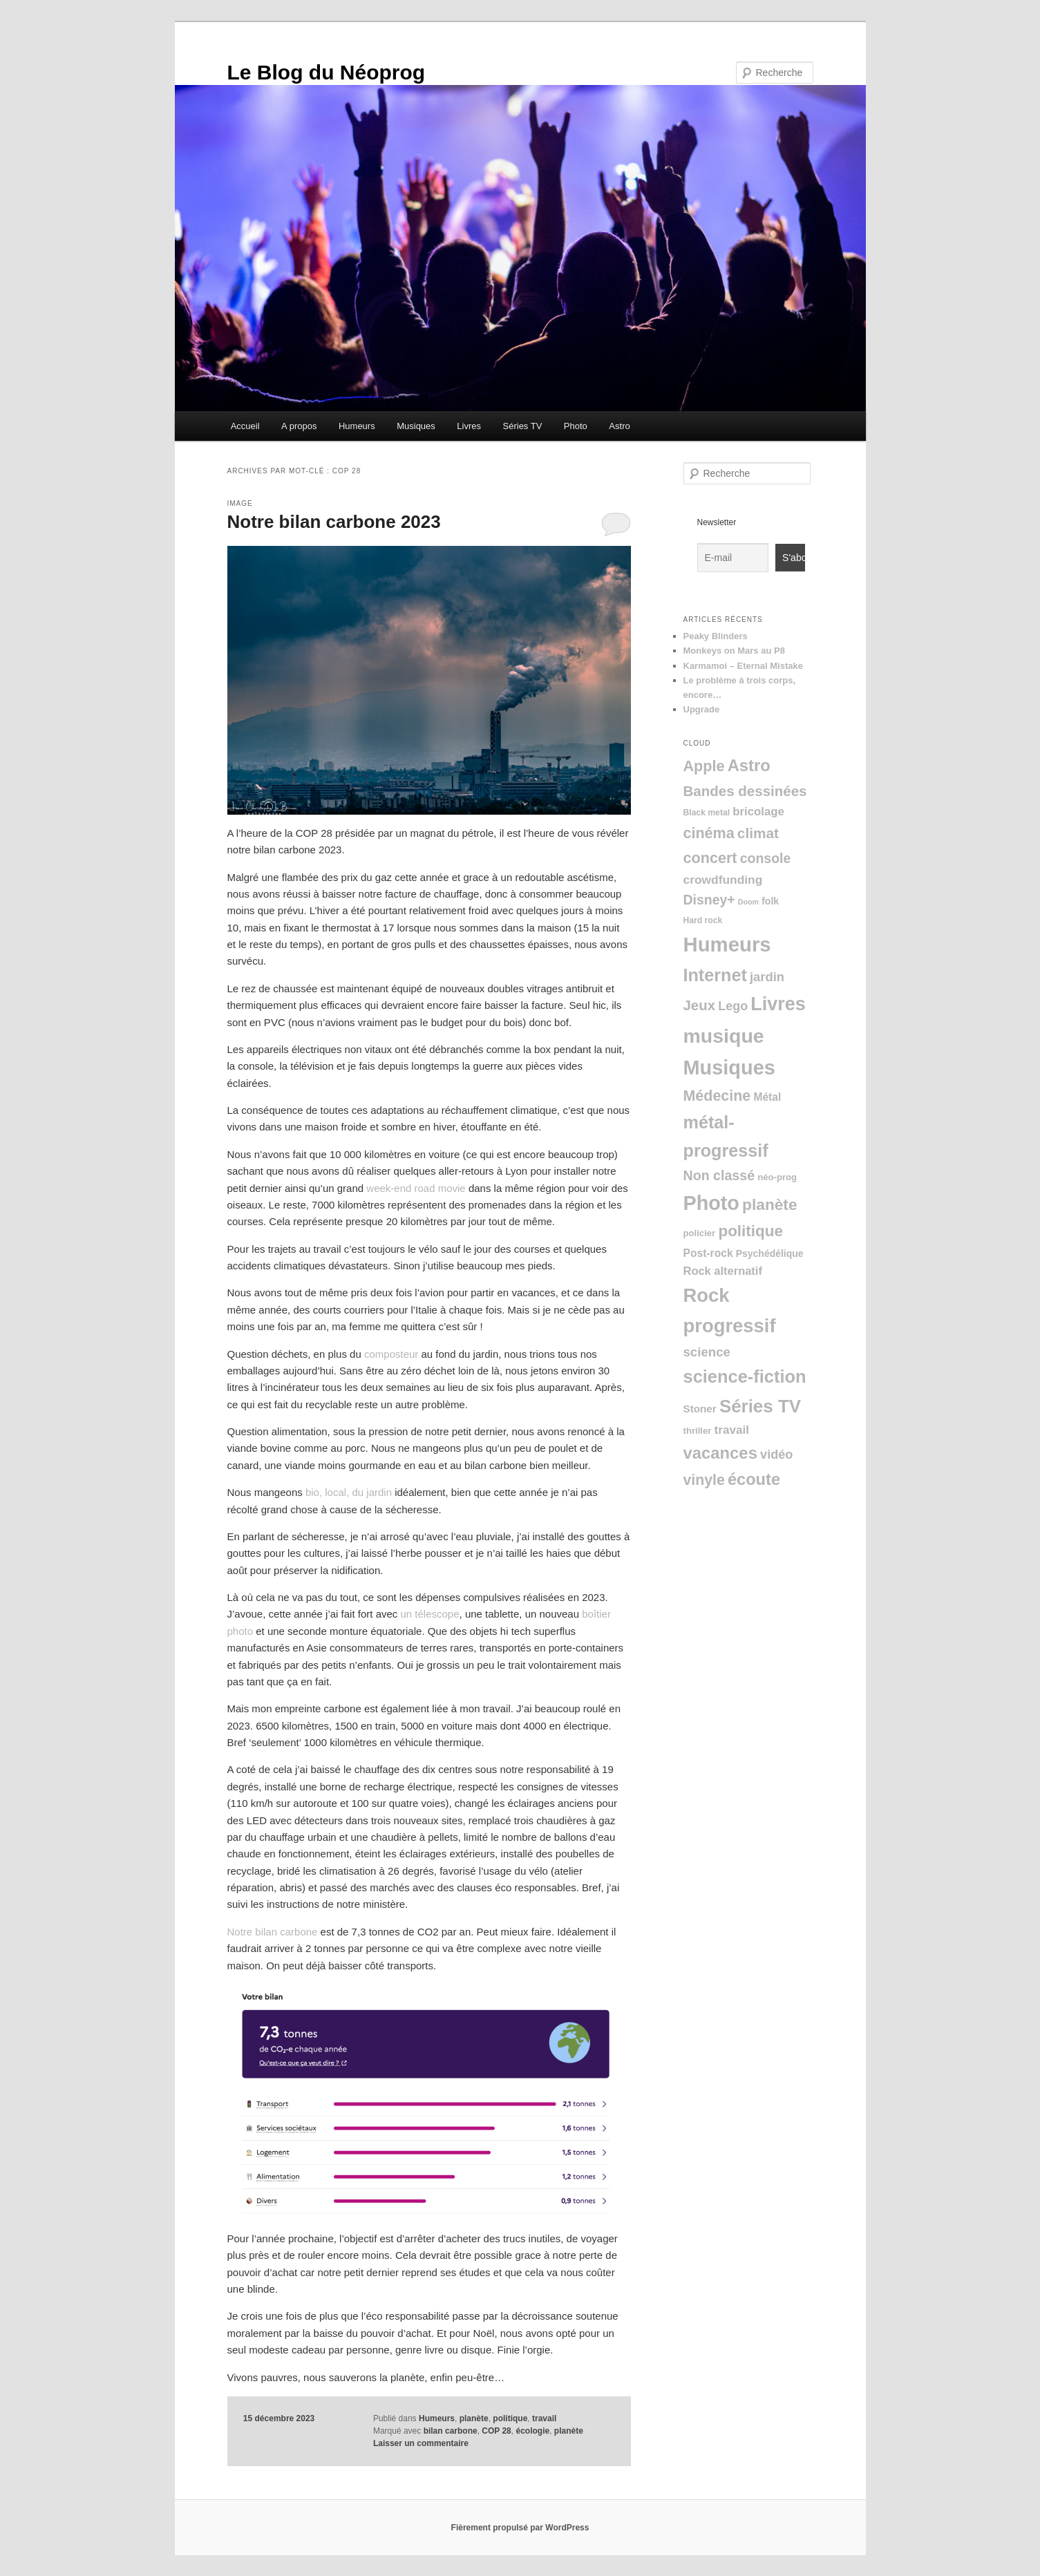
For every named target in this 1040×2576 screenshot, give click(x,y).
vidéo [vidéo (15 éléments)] (776, 1454)
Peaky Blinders (715, 636)
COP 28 (496, 2431)
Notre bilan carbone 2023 (334, 521)
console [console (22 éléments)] (765, 858)
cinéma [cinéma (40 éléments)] (709, 833)
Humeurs (357, 426)
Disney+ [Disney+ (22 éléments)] (709, 899)
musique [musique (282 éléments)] (723, 1036)
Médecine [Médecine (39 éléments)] (717, 1096)
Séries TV (522, 426)
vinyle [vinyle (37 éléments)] (704, 1480)
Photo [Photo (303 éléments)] (711, 1203)
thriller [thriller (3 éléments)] (697, 1431)
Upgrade (701, 709)
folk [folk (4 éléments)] (770, 901)
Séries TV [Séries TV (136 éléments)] (760, 1406)
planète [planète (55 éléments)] (769, 1204)
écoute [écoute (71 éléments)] (754, 1479)
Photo (575, 426)
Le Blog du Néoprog (326, 72)
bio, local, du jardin (348, 1492)
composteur (391, 1354)
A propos (298, 426)
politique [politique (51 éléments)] (750, 1231)
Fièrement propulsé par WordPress (520, 2527)
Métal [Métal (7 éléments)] (767, 1097)
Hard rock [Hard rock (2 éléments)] (703, 920)
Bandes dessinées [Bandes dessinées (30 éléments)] (745, 791)
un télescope (429, 1614)
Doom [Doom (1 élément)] (748, 902)
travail (544, 2418)
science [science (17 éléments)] (706, 1352)
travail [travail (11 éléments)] (732, 1430)
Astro (619, 426)
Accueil (245, 426)
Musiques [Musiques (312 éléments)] (729, 1068)
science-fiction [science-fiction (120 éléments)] (744, 1376)
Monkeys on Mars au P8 (734, 650)
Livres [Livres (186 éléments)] (778, 1004)
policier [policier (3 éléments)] (699, 1233)
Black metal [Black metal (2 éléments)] (706, 812)
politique (510, 2418)
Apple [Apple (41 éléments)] (704, 766)
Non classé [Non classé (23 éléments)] (719, 1175)
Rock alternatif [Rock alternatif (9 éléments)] (722, 1271)
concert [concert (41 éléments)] (710, 857)
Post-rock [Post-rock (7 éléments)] (708, 1253)
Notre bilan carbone (272, 1932)
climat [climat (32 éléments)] (758, 833)
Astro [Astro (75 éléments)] (749, 765)
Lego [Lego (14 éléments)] (733, 1006)
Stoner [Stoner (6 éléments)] (700, 1408)
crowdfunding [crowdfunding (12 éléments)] (723, 880)
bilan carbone (451, 2431)
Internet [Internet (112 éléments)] (715, 975)
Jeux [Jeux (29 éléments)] (699, 1005)
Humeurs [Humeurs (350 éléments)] (727, 944)
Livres (469, 426)
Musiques (416, 426)
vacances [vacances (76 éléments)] (720, 1452)
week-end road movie (415, 1188)
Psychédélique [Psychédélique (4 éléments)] (770, 1253)
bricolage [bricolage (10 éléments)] (758, 811)
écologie (532, 2431)
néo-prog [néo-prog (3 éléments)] (777, 1177)
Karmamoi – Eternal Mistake (743, 666)
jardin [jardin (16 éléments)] (767, 976)
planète (474, 2418)
